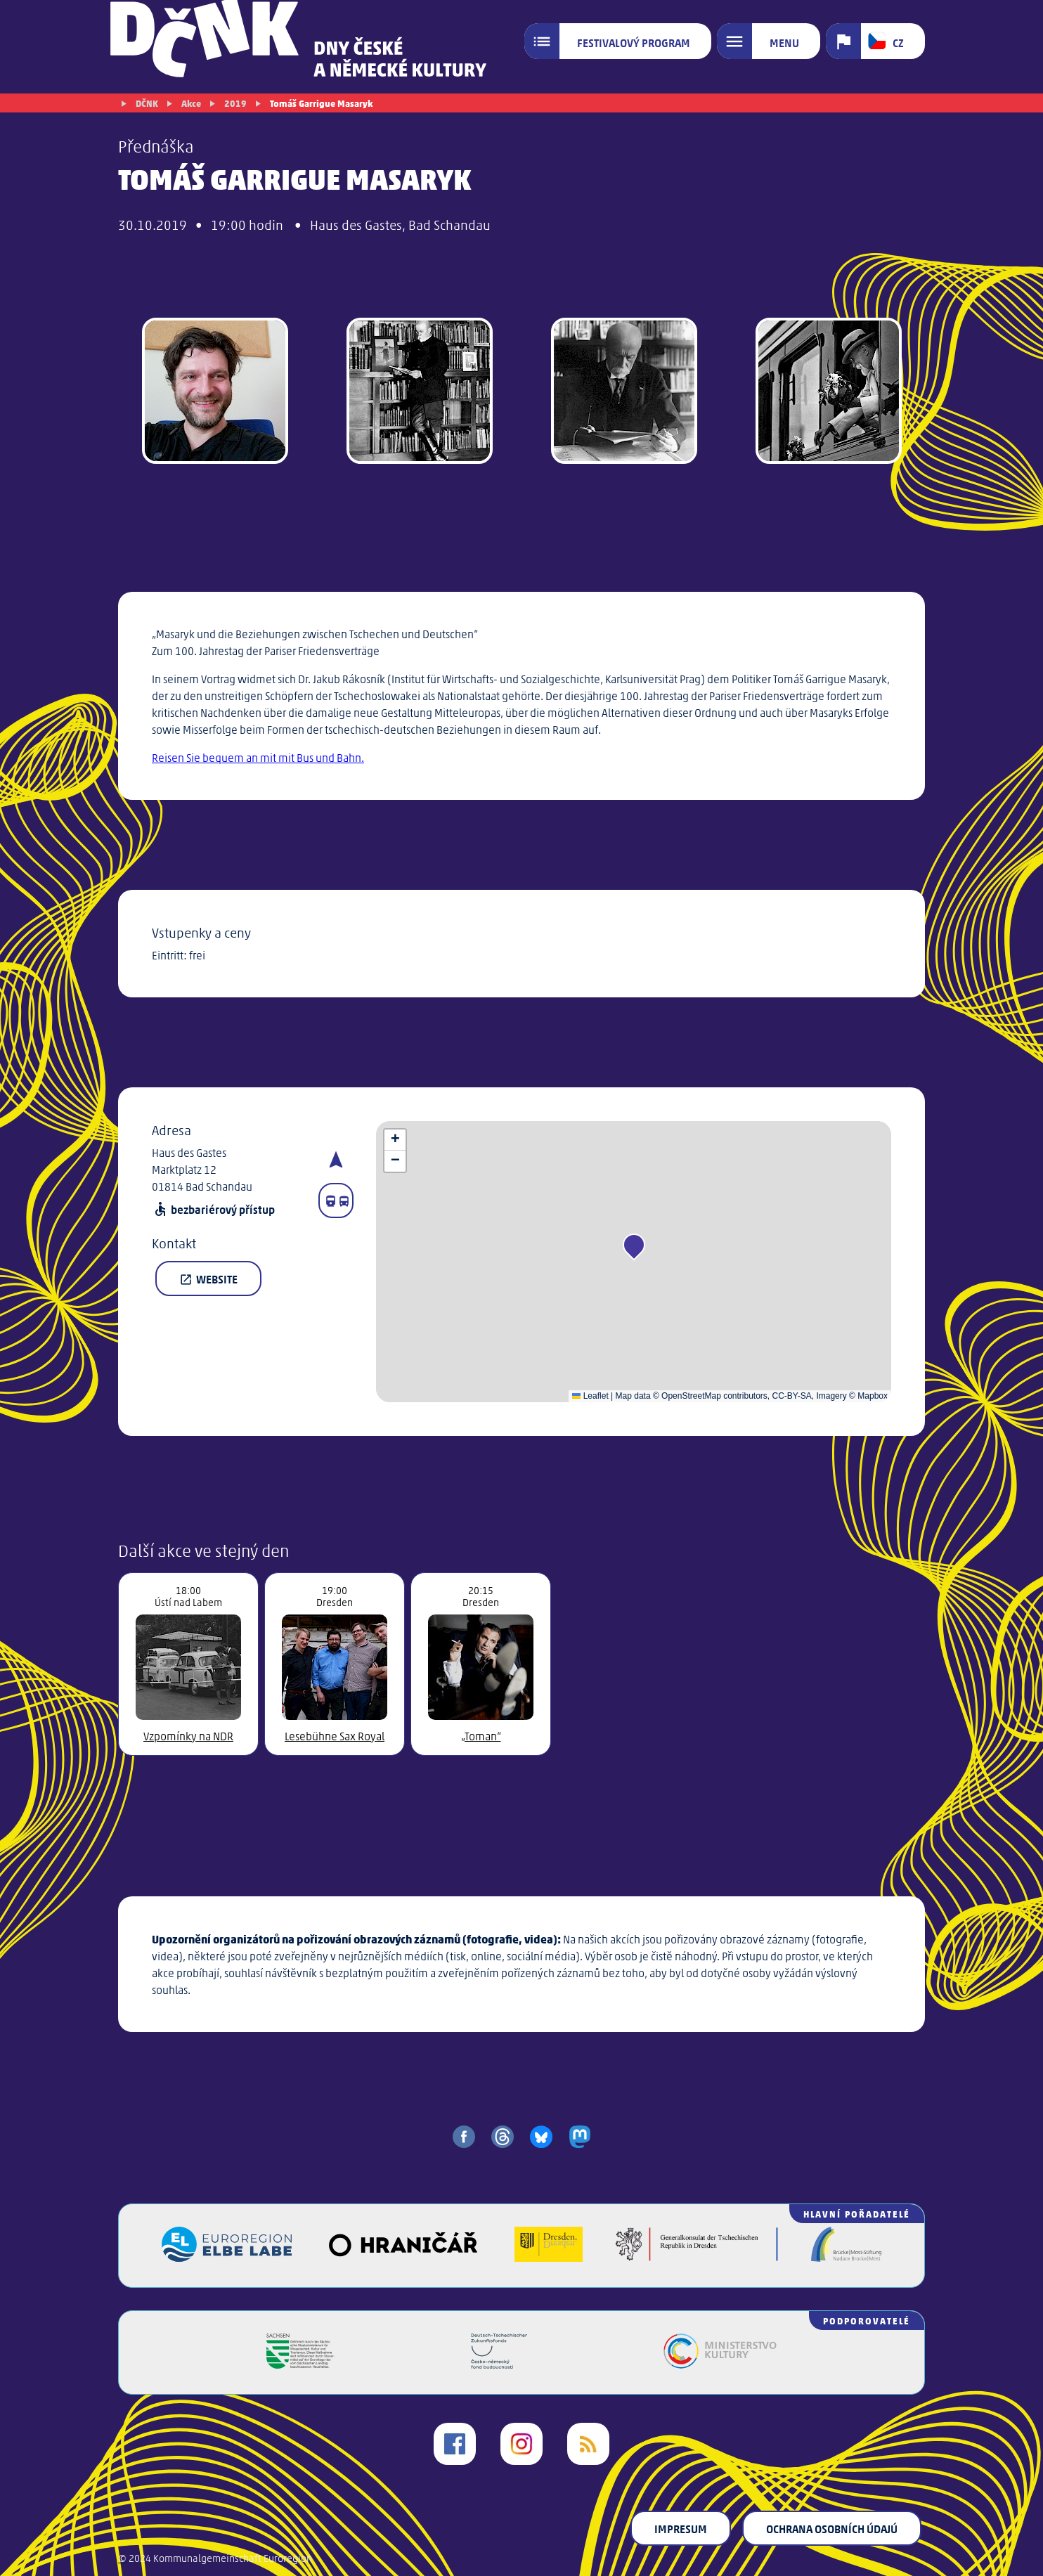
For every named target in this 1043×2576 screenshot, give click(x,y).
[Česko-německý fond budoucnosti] (499, 2364)
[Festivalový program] (617, 41)
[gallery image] (419, 393)
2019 (235, 103)
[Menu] (768, 41)
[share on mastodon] (580, 2136)
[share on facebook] (464, 2136)
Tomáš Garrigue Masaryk (321, 103)
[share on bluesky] (541, 2136)
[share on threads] (502, 2136)
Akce (191, 103)
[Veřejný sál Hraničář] (403, 2257)
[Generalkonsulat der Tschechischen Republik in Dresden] (696, 2257)
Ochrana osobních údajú (832, 2528)
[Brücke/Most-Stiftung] (846, 2257)
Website (208, 1278)
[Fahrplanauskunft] (336, 1200)
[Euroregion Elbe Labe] (227, 2257)
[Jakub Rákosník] (215, 393)
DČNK (147, 103)
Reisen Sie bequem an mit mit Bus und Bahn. (258, 757)
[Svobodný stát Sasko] (300, 2364)
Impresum (680, 2528)
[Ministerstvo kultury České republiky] (720, 2364)
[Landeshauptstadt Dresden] (548, 2257)
